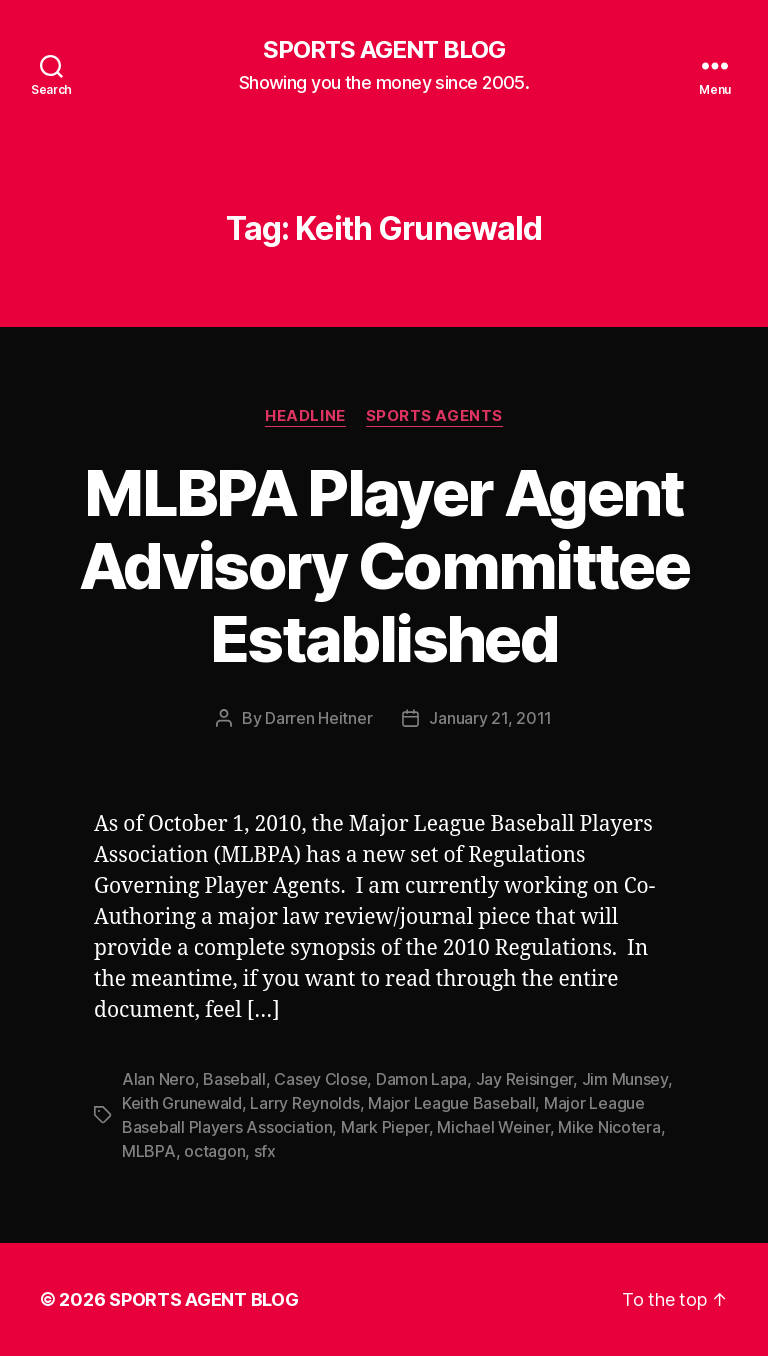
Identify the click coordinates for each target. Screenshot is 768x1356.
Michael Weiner (493, 1127)
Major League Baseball (451, 1103)
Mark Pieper (385, 1127)
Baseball (234, 1079)
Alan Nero (158, 1079)
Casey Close (320, 1079)
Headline (305, 416)
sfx (265, 1151)
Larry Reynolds (304, 1103)
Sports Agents (434, 416)
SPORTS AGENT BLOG (384, 50)
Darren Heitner (318, 718)
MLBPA (149, 1151)
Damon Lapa (421, 1079)
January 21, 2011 (490, 718)
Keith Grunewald (182, 1103)
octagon (214, 1151)
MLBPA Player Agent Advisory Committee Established (384, 565)
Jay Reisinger (525, 1079)
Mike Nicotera (609, 1127)
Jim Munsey (625, 1079)
